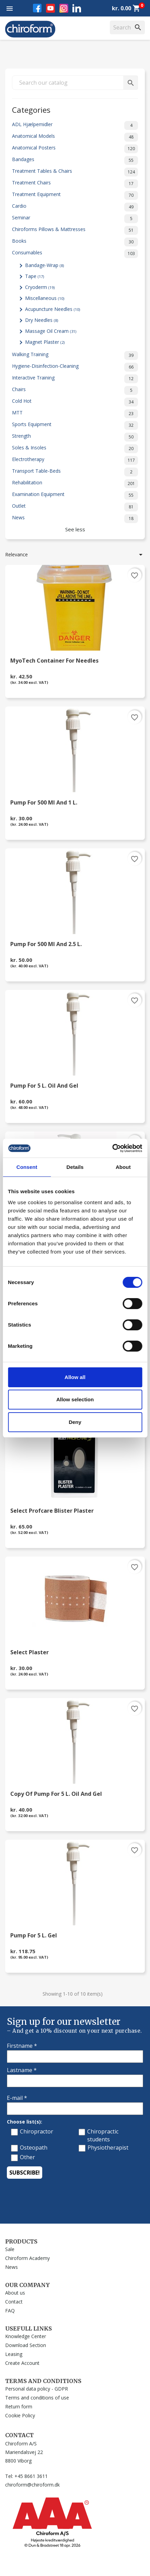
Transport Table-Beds (75, 472)
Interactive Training (75, 378)
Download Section (25, 2345)
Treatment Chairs (75, 183)
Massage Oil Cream (50, 331)
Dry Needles (41, 320)
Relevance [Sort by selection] (75, 555)
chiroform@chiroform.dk (32, 2484)
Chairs (75, 390)
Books (75, 242)
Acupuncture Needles (52, 309)
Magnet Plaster (45, 342)
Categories (31, 109)
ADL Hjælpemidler (75, 125)
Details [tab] (75, 1167)
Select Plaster (29, 1652)
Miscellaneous (44, 298)
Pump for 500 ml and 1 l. (43, 803)
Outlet (75, 507)
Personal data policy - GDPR (36, 2388)
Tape (34, 276)
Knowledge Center (25, 2336)
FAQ (10, 2310)
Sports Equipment (75, 425)
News (75, 518)
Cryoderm (40, 287)
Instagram (63, 8)
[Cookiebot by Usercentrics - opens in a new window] (112, 1148)
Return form (18, 2406)
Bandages (75, 160)
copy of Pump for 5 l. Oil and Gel (56, 1794)
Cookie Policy (20, 2415)
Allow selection (75, 1399)
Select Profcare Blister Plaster (52, 1511)
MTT (75, 413)
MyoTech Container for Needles (54, 661)
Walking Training (75, 355)
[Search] (127, 27)
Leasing (13, 2354)
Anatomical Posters (75, 148)
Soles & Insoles (75, 448)
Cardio (75, 207)
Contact (14, 2301)
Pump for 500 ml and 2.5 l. (46, 944)
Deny (75, 1422)
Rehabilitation (75, 483)
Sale (9, 2249)
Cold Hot (75, 402)
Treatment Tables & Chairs (75, 172)
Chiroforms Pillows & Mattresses (75, 230)
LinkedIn (76, 8)
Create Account (22, 2363)
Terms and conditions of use (37, 2397)
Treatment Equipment (75, 195)
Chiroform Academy (27, 2258)
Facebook (37, 8)
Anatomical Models (75, 137)
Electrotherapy (75, 460)
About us (15, 2292)
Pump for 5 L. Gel (33, 1936)
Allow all (75, 1377)
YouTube (50, 8)
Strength (75, 437)
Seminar (75, 218)
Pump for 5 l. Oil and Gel (44, 1086)
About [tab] (123, 1167)
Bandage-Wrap (44, 265)
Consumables (75, 253)
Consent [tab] (26, 1167)
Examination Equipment (75, 495)
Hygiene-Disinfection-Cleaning (75, 367)
